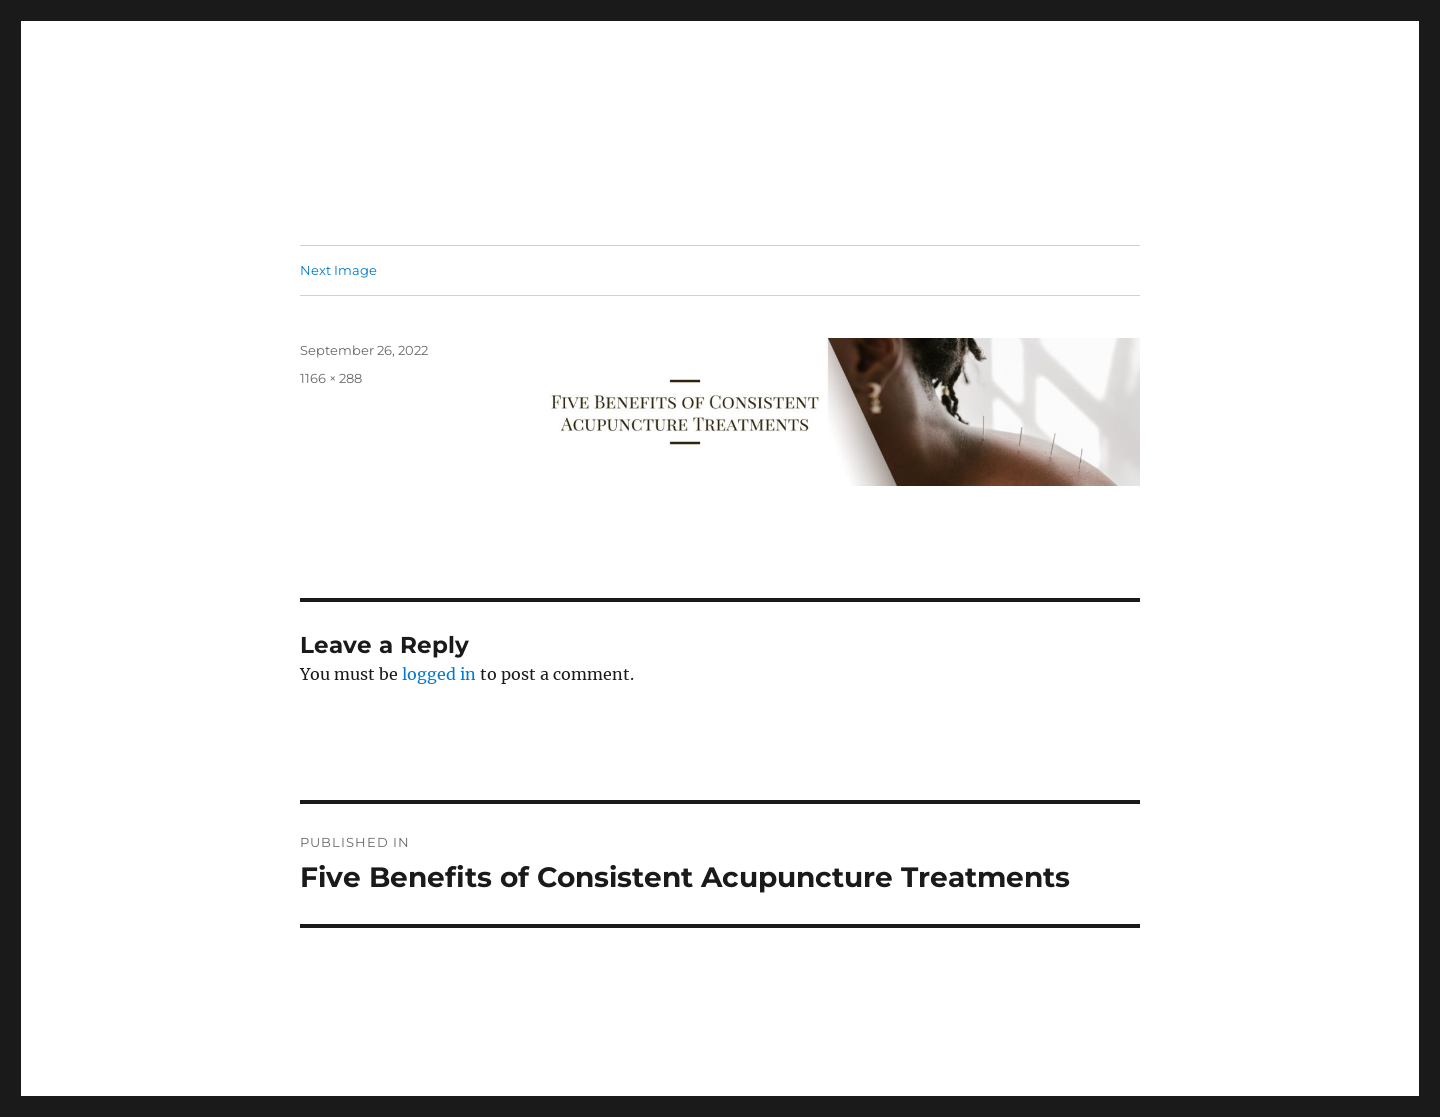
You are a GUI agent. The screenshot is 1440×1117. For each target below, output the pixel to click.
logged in (439, 674)
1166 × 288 (331, 378)
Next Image (338, 270)
